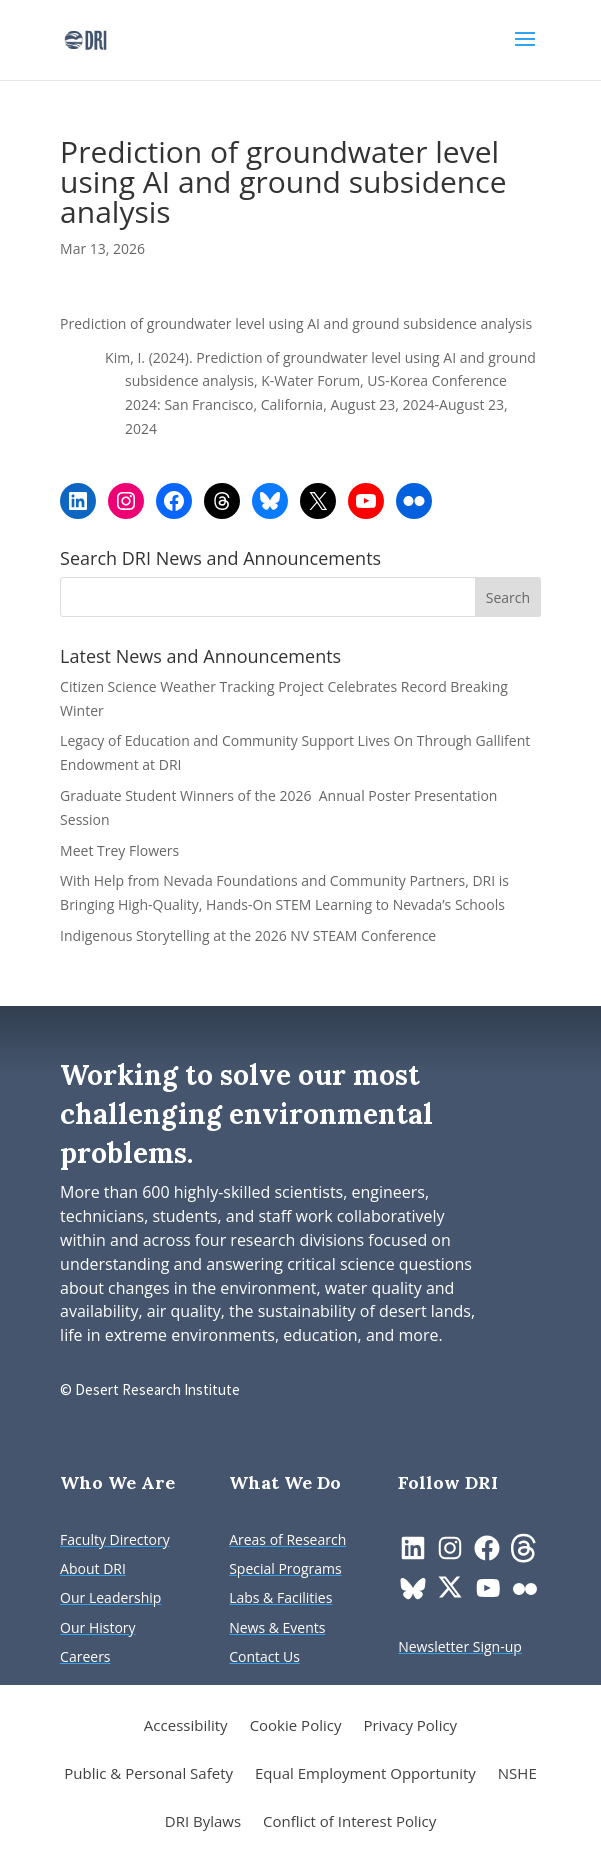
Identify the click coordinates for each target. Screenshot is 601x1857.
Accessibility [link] (186, 1726)
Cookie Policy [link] (296, 1726)
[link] (85, 38)
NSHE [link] (517, 1774)
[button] (525, 52)
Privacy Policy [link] (410, 1726)
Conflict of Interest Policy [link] (349, 1822)
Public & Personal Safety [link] (148, 1774)
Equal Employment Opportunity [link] (365, 1774)
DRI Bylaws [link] (203, 1822)
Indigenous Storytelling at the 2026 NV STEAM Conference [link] (248, 935)
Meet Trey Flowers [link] (119, 850)
